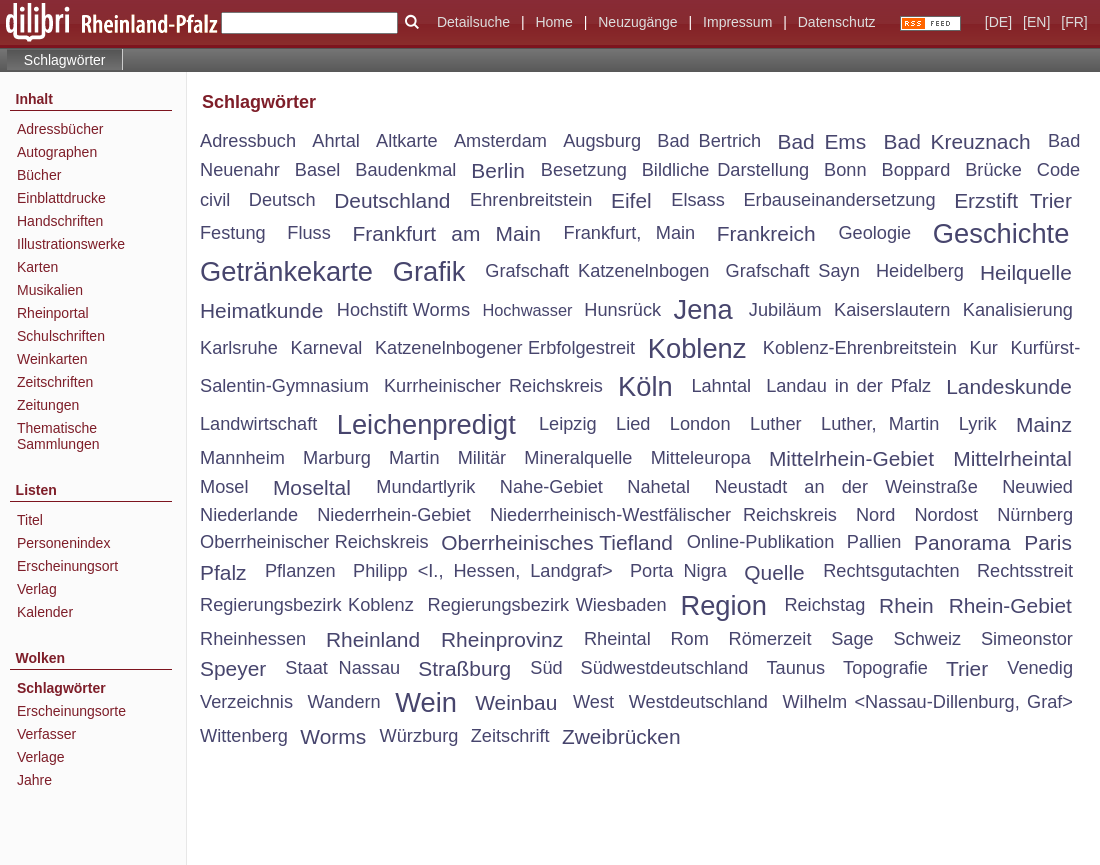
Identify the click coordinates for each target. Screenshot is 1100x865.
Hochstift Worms (403, 310)
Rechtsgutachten (891, 571)
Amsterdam (500, 141)
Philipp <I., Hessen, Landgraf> (483, 571)
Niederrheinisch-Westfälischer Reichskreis (663, 515)
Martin (414, 458)
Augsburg (602, 141)
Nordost (946, 515)
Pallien (874, 542)
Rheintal (617, 639)
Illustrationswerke (71, 244)
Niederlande (249, 515)
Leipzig (568, 424)
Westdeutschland (698, 702)
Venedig (1040, 668)
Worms (333, 736)
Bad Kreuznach (957, 141)
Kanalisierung (1018, 310)
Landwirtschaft (258, 424)
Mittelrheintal (1012, 458)
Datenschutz (837, 22)
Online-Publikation (761, 542)
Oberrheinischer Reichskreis (314, 542)
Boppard (916, 170)
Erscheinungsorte (71, 711)
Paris (1048, 542)
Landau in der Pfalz (848, 386)
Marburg (337, 458)
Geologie (874, 233)
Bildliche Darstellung (725, 170)
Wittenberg (244, 736)
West (593, 702)
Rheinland (373, 639)
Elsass (698, 200)
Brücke (993, 170)
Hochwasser (527, 310)
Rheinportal (53, 313)
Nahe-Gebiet (551, 487)
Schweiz (927, 639)
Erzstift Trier (1013, 200)
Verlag (37, 589)
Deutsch (282, 200)
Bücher (39, 175)
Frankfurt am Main (446, 233)
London (700, 424)
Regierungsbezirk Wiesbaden (547, 605)
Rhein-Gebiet (1010, 605)
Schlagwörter (61, 688)
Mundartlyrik (425, 487)
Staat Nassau (342, 668)
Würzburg (419, 736)
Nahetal (658, 487)
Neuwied (1037, 487)
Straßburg (464, 668)
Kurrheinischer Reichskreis (493, 386)
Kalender (45, 612)
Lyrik (978, 424)
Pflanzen (300, 571)
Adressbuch (248, 141)
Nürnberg (1035, 515)
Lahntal (721, 386)
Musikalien (50, 290)
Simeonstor (1027, 639)
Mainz (1044, 424)
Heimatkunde (261, 310)
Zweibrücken (621, 736)
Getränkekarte (286, 271)
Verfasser (46, 734)
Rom (689, 639)
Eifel (631, 200)
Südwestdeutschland (665, 668)
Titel (30, 520)
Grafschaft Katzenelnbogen (597, 271)
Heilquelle (1026, 272)
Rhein (906, 605)
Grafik (429, 271)
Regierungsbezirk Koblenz (307, 605)
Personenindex (63, 543)
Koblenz (697, 348)
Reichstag (824, 605)
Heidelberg (920, 271)
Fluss (308, 233)
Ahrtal (336, 141)
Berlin (498, 170)
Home (553, 22)
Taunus (795, 668)
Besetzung (584, 170)
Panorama (962, 542)
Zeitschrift (510, 736)
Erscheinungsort (67, 566)
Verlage (40, 757)
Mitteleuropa (701, 458)
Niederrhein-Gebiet (394, 515)
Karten (37, 267)
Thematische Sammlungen (58, 436)
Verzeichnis (246, 702)
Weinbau (516, 702)
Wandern (344, 702)
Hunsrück (622, 310)
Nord (875, 515)
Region (723, 605)
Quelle (774, 572)
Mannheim (242, 458)
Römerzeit (770, 639)
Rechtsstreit (1025, 571)
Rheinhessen (253, 639)
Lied (633, 424)
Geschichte (1001, 233)
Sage (852, 639)
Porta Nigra (678, 571)
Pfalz (223, 572)
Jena (703, 309)
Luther (776, 424)
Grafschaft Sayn (793, 271)
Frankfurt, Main (630, 233)
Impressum (737, 22)
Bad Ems (821, 141)
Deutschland (392, 200)
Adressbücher (60, 129)
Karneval (327, 348)
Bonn (845, 170)
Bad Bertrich (709, 141)
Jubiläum (785, 310)
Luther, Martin (880, 424)
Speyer (233, 668)
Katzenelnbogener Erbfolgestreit (505, 348)
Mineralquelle (578, 458)
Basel (318, 170)
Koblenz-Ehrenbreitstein (860, 348)
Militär (482, 458)
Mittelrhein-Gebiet (851, 458)
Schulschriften (61, 336)
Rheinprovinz (502, 639)
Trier (967, 668)
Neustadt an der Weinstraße (845, 487)
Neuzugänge (637, 22)
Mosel (224, 487)
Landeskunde (1009, 386)
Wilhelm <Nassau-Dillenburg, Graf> (927, 702)
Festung (233, 233)
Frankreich (766, 233)
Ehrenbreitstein (531, 200)
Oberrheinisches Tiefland (557, 542)
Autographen (57, 152)
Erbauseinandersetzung (839, 200)
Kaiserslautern (892, 310)
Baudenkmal (405, 170)
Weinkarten (52, 359)
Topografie (885, 668)
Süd (546, 668)
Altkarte (407, 141)
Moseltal (312, 487)
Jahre (34, 780)
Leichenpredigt (426, 424)
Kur (984, 348)
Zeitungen (48, 405)
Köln (645, 386)
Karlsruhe (239, 348)
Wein (426, 702)
